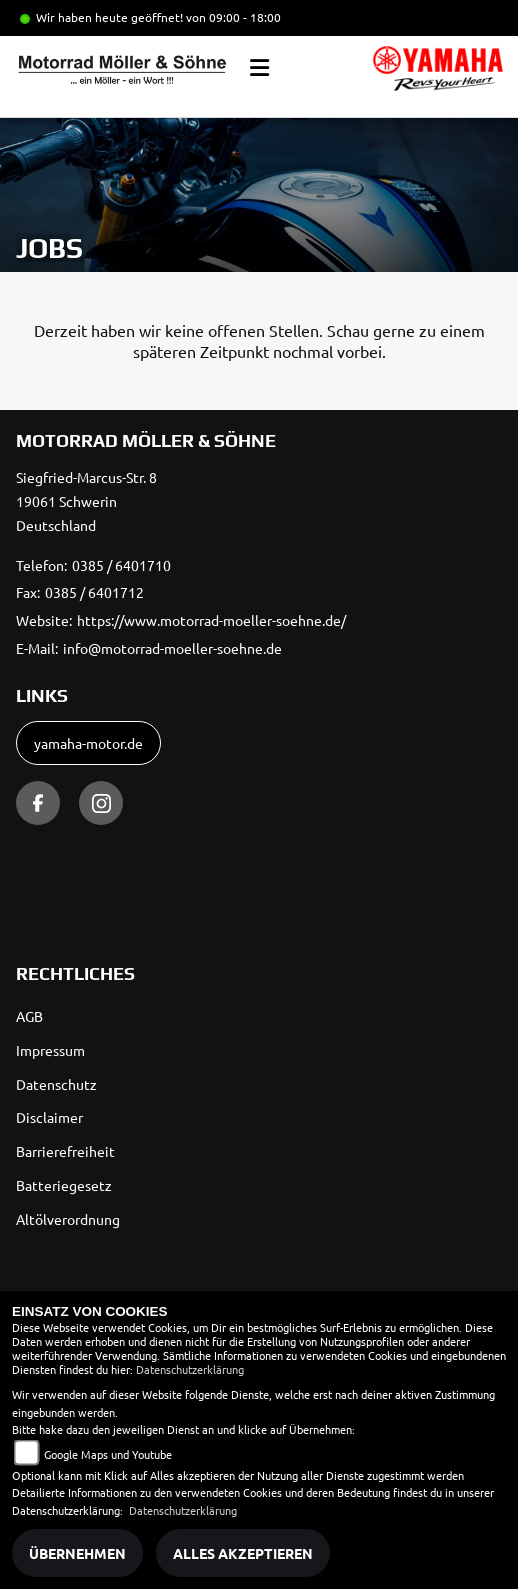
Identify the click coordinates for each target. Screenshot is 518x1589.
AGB (29, 1016)
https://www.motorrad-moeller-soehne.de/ (211, 620)
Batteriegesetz (64, 1185)
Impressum (50, 1050)
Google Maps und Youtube (108, 1454)
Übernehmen (77, 1553)
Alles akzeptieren (243, 1553)
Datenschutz (56, 1084)
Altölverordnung (68, 1219)
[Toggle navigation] (259, 68)
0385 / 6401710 (121, 565)
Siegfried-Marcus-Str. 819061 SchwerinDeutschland (86, 501)
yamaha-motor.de (88, 743)
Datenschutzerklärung (190, 1369)
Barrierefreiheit (65, 1151)
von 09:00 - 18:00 (233, 17)
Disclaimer (49, 1117)
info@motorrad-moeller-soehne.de (172, 648)
